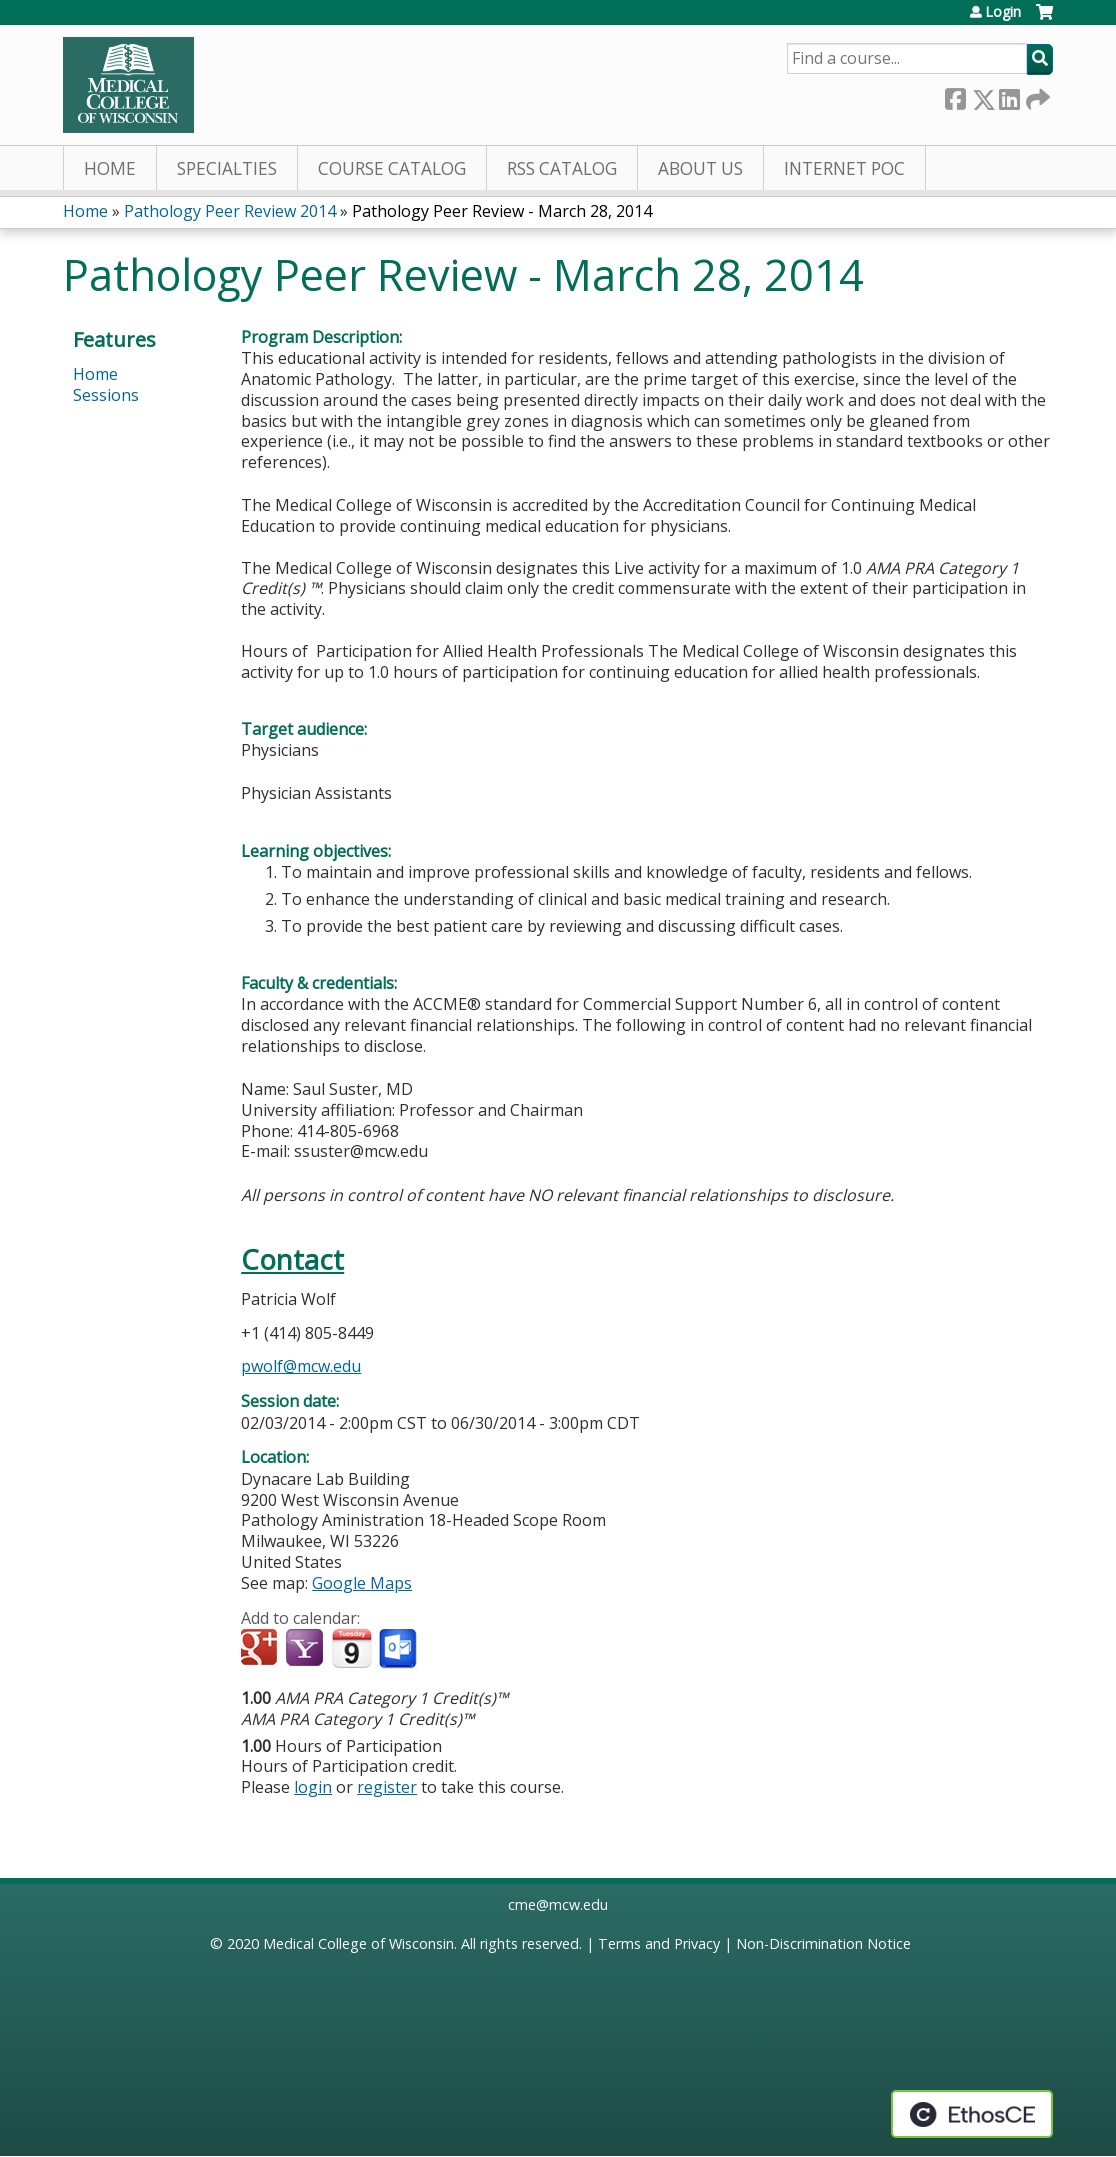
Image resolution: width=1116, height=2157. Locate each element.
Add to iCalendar (351, 1648)
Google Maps (362, 1583)
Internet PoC (844, 168)
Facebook (955, 95)
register (387, 1787)
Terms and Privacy (659, 1943)
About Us (700, 168)
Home (110, 168)
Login (1003, 12)
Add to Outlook (399, 1649)
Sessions (106, 395)
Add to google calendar (261, 1649)
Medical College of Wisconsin (358, 1943)
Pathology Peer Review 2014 (230, 211)
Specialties (227, 168)
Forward (1036, 95)
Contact (292, 1259)
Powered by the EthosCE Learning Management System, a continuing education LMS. (972, 2114)
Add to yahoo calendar (306, 1649)
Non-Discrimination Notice (823, 1943)
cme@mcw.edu (558, 1904)
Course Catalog (392, 168)
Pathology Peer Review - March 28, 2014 (502, 211)
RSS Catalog (562, 168)
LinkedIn (1009, 95)
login (313, 1787)
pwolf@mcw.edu (301, 1366)
